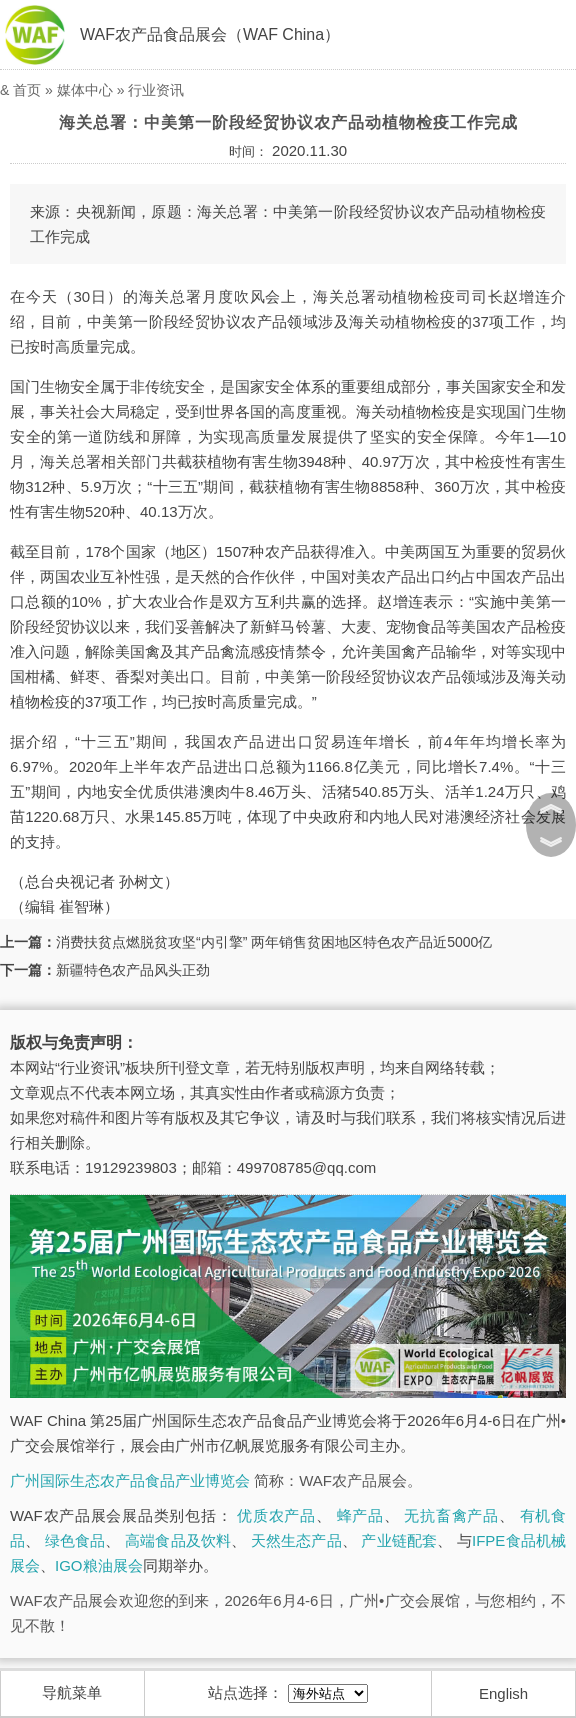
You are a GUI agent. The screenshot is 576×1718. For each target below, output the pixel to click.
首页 (27, 90)
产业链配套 (399, 1540)
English (503, 1693)
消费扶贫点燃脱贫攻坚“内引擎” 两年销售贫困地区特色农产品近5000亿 (274, 942)
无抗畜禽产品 (451, 1515)
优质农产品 (276, 1515)
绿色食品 (75, 1540)
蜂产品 (360, 1515)
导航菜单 (72, 1692)
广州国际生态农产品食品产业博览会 (130, 1480)
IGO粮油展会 (99, 1565)
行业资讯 (156, 90)
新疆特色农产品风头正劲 (133, 970)
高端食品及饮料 (178, 1540)
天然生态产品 (296, 1540)
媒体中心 (85, 90)
